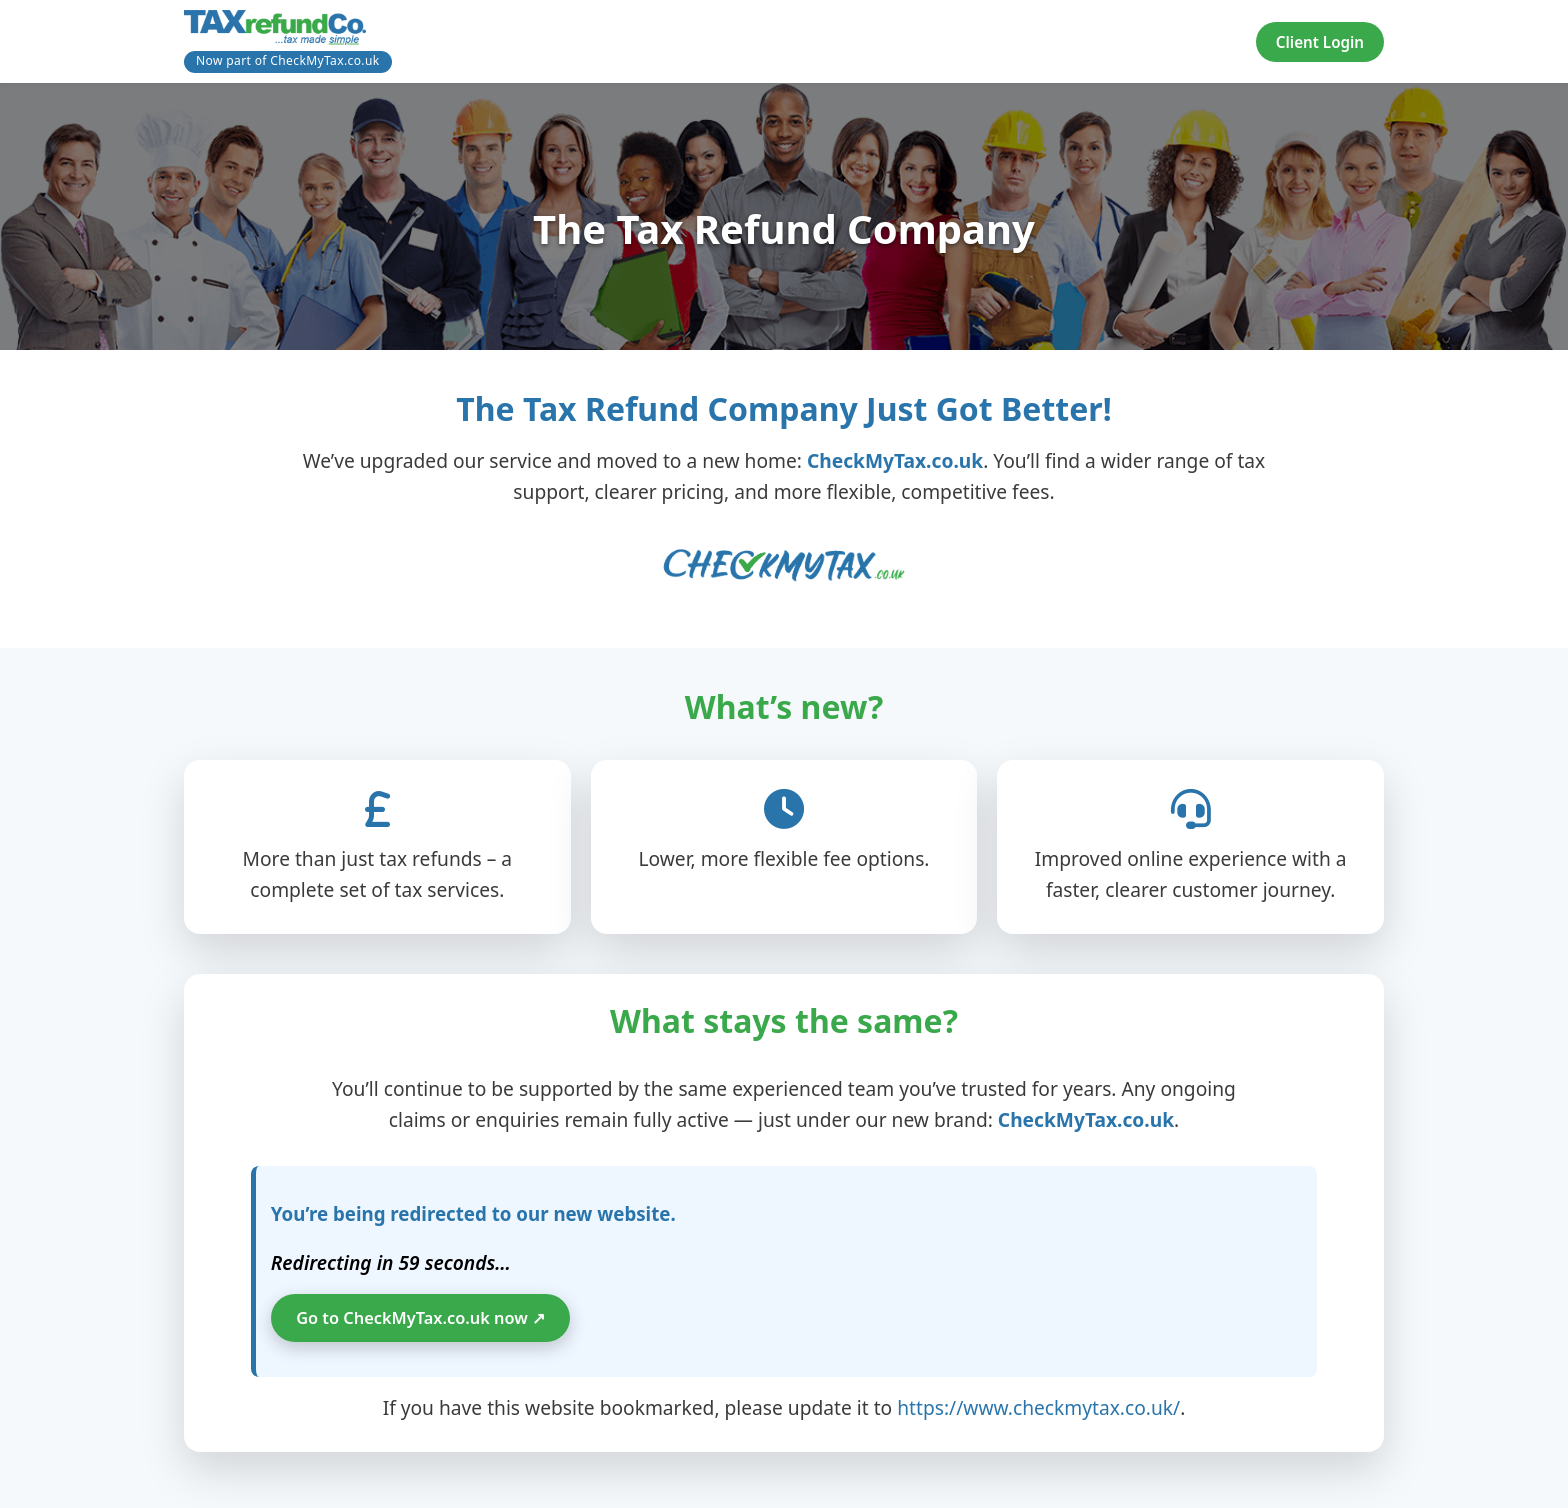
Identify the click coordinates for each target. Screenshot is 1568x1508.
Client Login (1320, 42)
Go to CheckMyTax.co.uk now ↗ (429, 1321)
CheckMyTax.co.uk (895, 460)
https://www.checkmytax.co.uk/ (1038, 1411)
